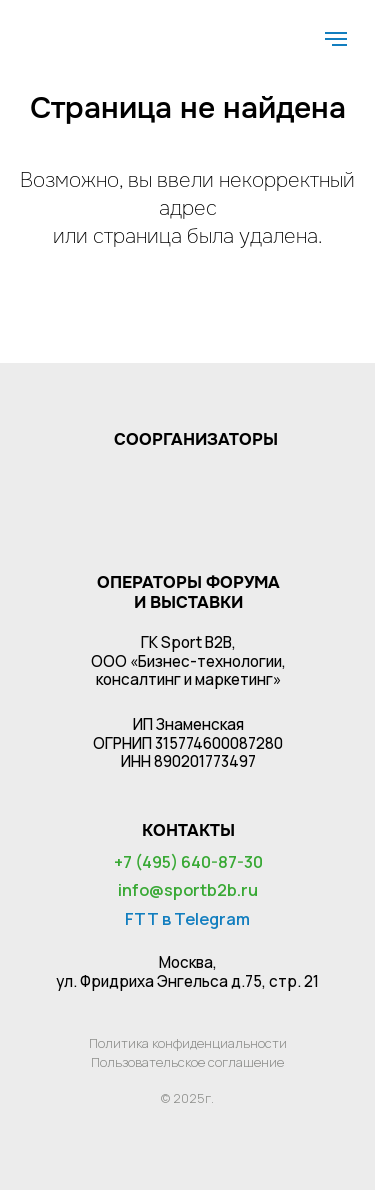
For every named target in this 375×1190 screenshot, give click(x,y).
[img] (86, 27)
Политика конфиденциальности (188, 1043)
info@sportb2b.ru (188, 890)
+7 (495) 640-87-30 (188, 862)
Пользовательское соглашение (187, 1062)
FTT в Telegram (187, 919)
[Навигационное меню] (336, 39)
